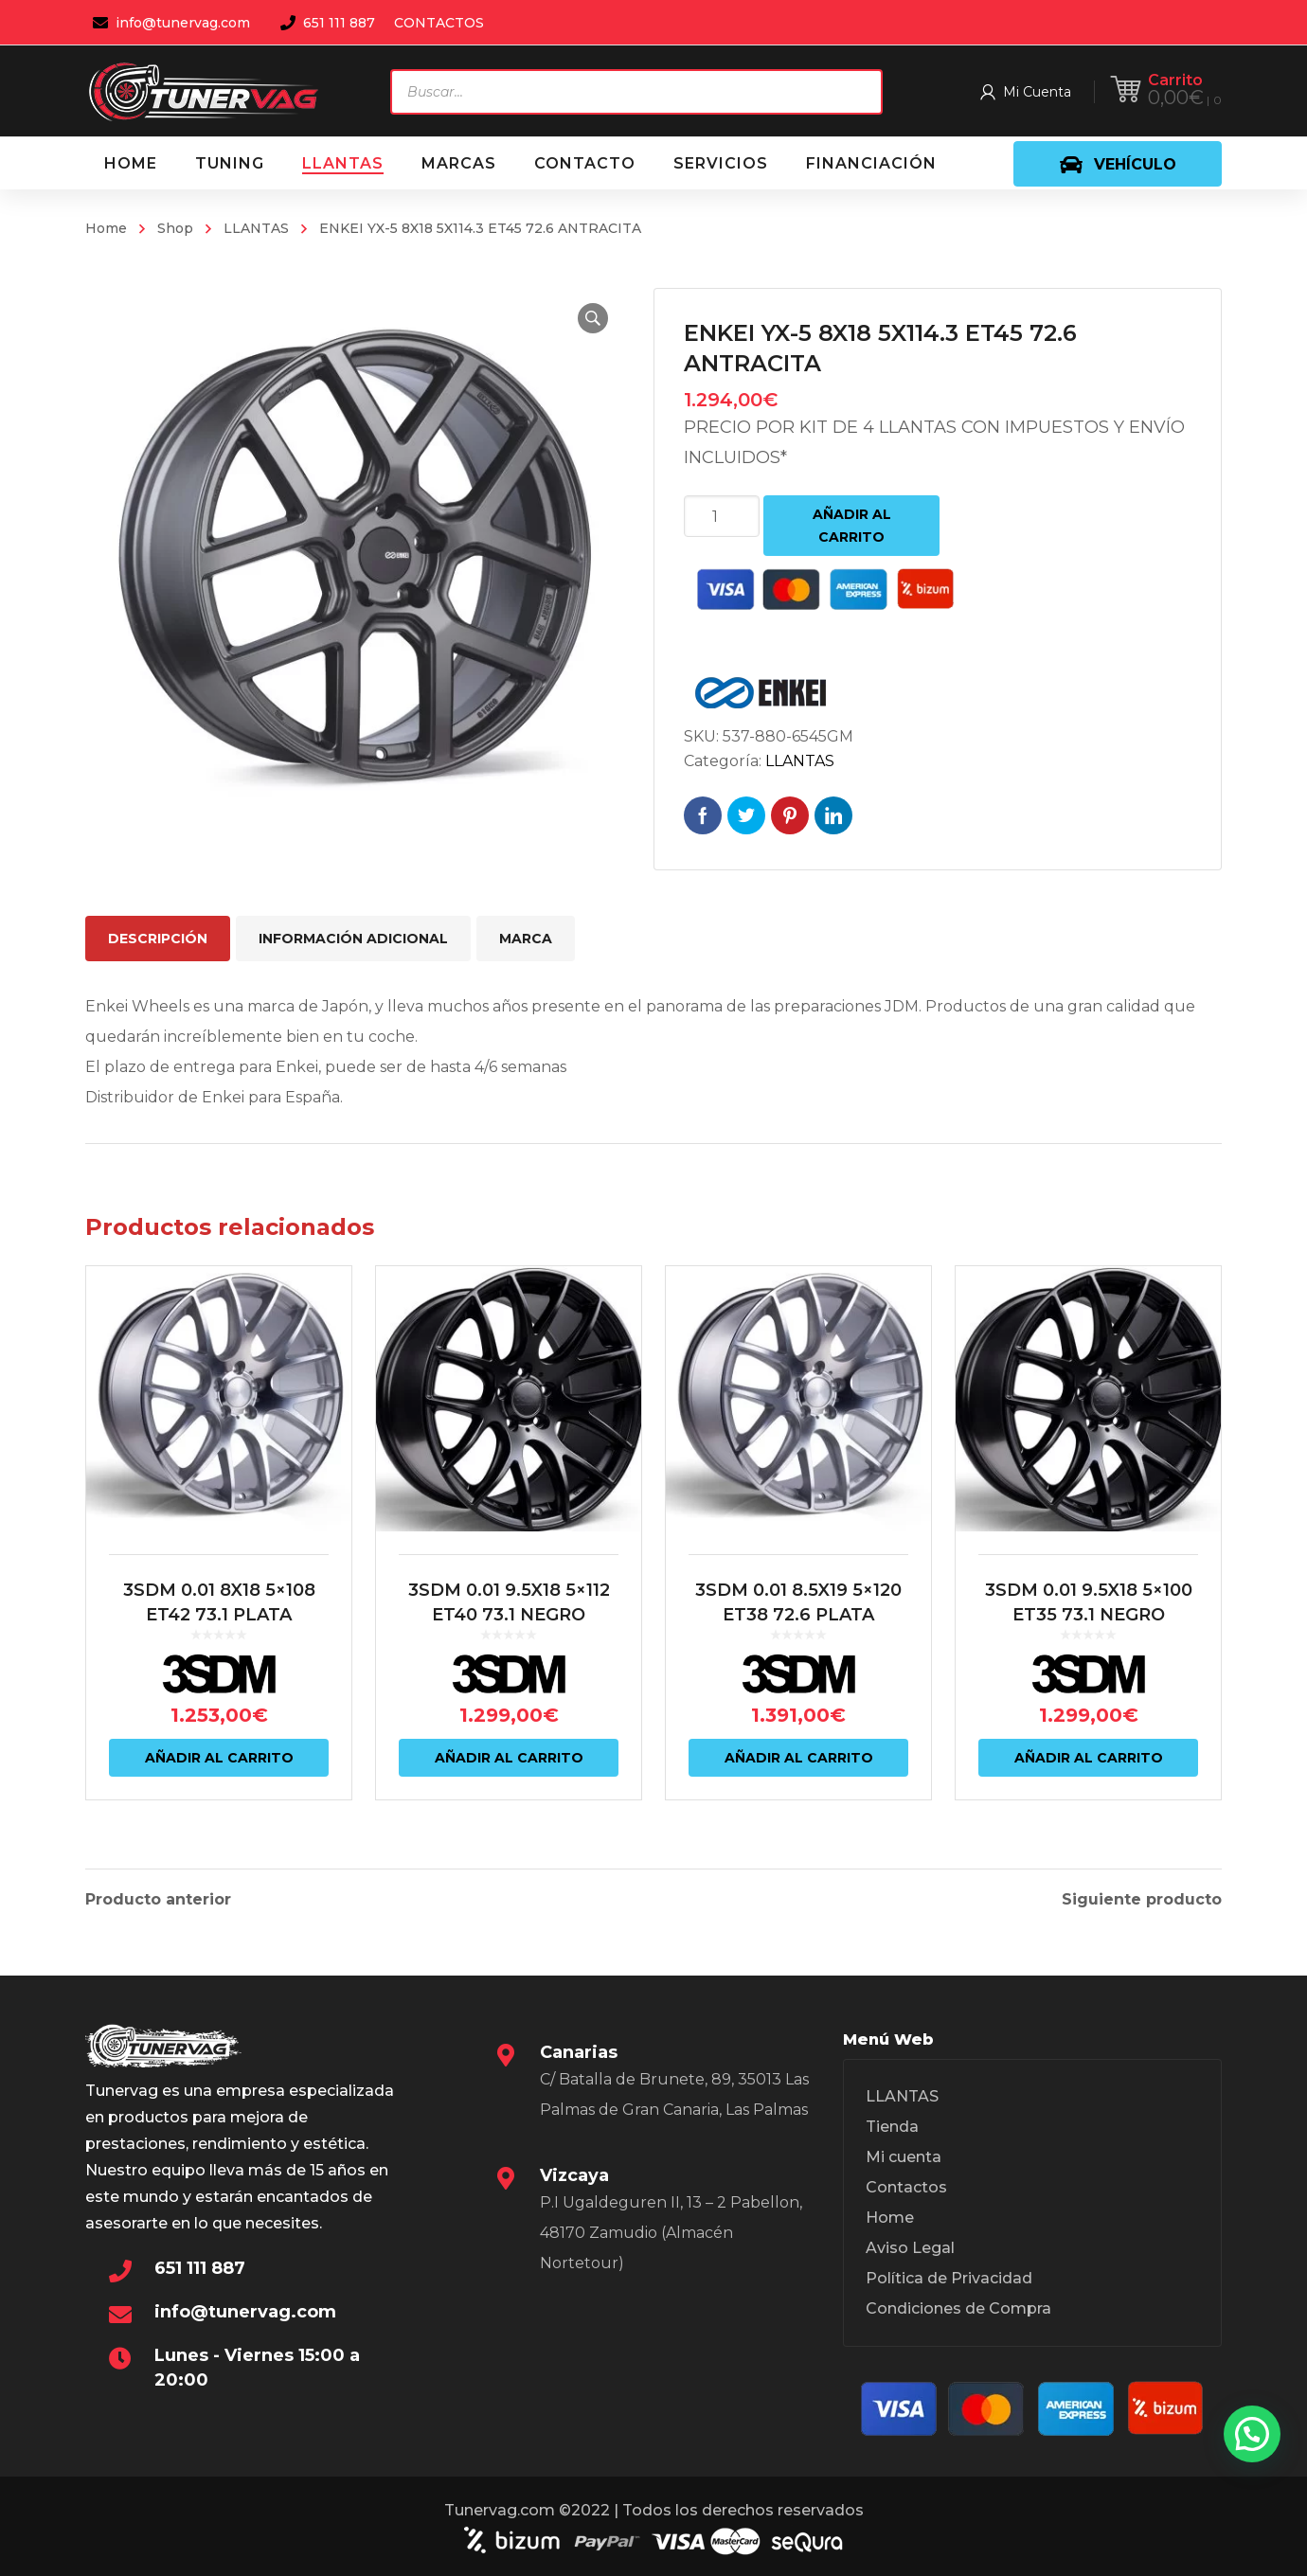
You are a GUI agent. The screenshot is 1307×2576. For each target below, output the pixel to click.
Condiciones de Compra (958, 2308)
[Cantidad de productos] (722, 516)
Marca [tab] (525, 938)
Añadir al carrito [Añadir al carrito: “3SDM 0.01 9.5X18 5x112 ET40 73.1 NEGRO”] (509, 1757)
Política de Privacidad (949, 2278)
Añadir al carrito (852, 526)
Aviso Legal (910, 2248)
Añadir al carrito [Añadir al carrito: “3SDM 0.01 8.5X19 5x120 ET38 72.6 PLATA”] (799, 1757)
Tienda (892, 2127)
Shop (175, 228)
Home (106, 228)
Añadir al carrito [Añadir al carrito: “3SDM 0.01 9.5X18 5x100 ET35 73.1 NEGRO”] (1088, 1757)
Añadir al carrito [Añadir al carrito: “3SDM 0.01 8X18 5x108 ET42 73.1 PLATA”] (219, 1757)
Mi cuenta (903, 2157)
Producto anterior (158, 1899)
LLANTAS (256, 228)
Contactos (906, 2187)
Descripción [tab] (157, 938)
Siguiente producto (1142, 1899)
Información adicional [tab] (353, 938)
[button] (593, 318)
